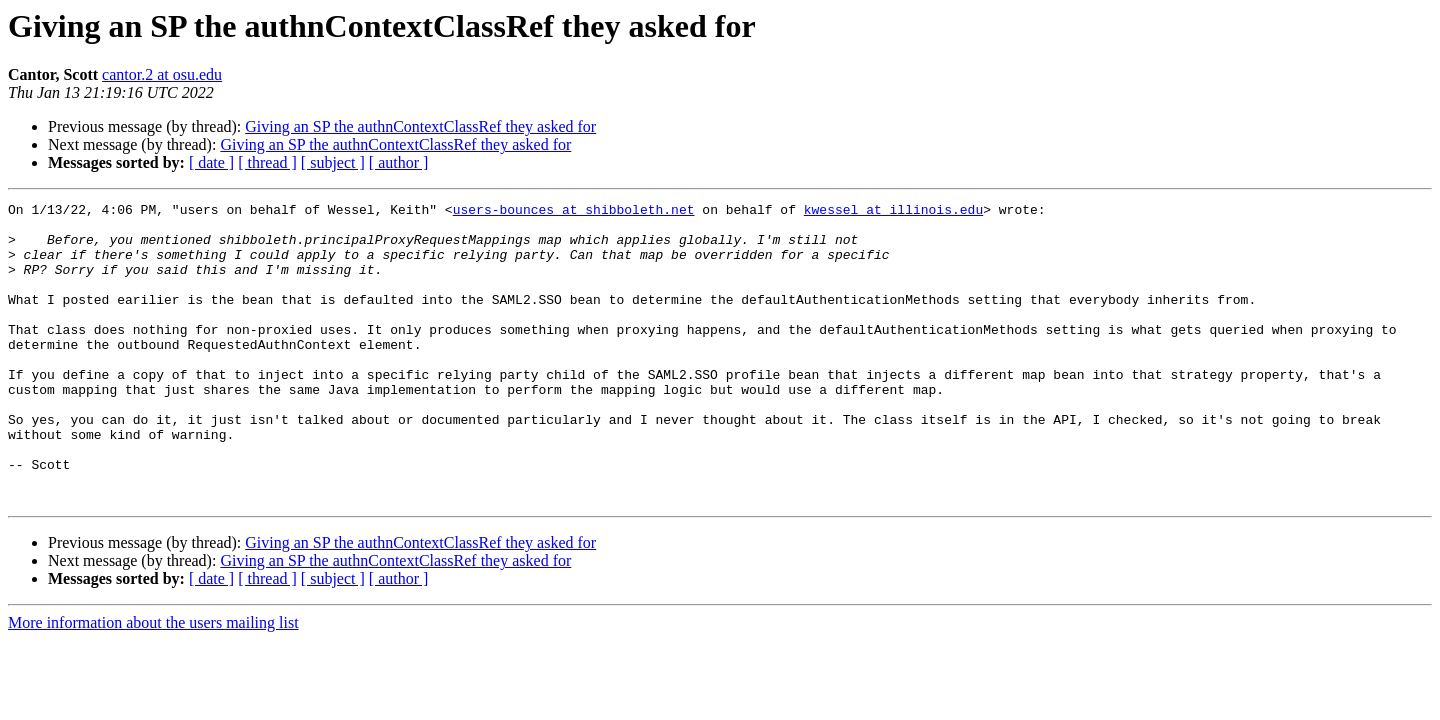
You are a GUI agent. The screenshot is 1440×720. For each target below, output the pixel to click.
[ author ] (399, 162)
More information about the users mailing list (153, 682)
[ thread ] (267, 162)
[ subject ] (333, 162)
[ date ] (211, 162)
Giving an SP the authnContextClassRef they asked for (420, 126)
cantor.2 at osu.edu (162, 74)
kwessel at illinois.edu (893, 212)
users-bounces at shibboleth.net (574, 212)
